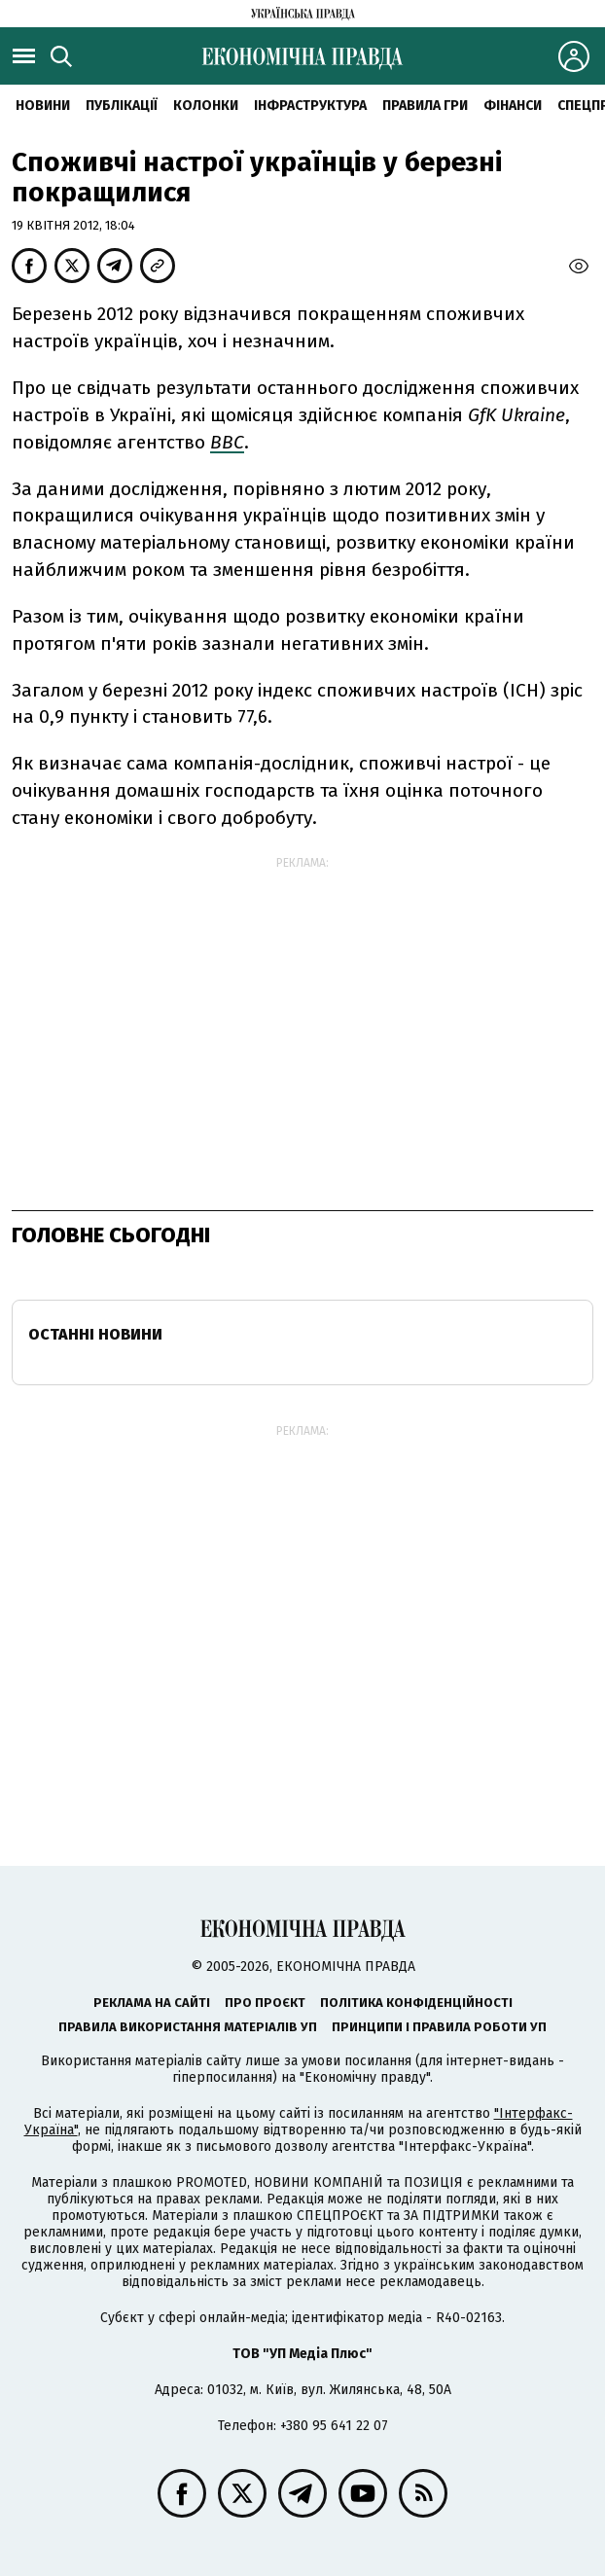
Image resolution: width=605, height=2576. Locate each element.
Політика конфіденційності (416, 2002)
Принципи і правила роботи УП (439, 2027)
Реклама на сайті (151, 2002)
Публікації (122, 105)
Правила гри (425, 105)
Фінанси (512, 105)
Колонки (205, 105)
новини (43, 105)
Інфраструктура (310, 105)
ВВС (227, 442)
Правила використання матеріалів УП (187, 2027)
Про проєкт (265, 2002)
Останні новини (95, 1334)
